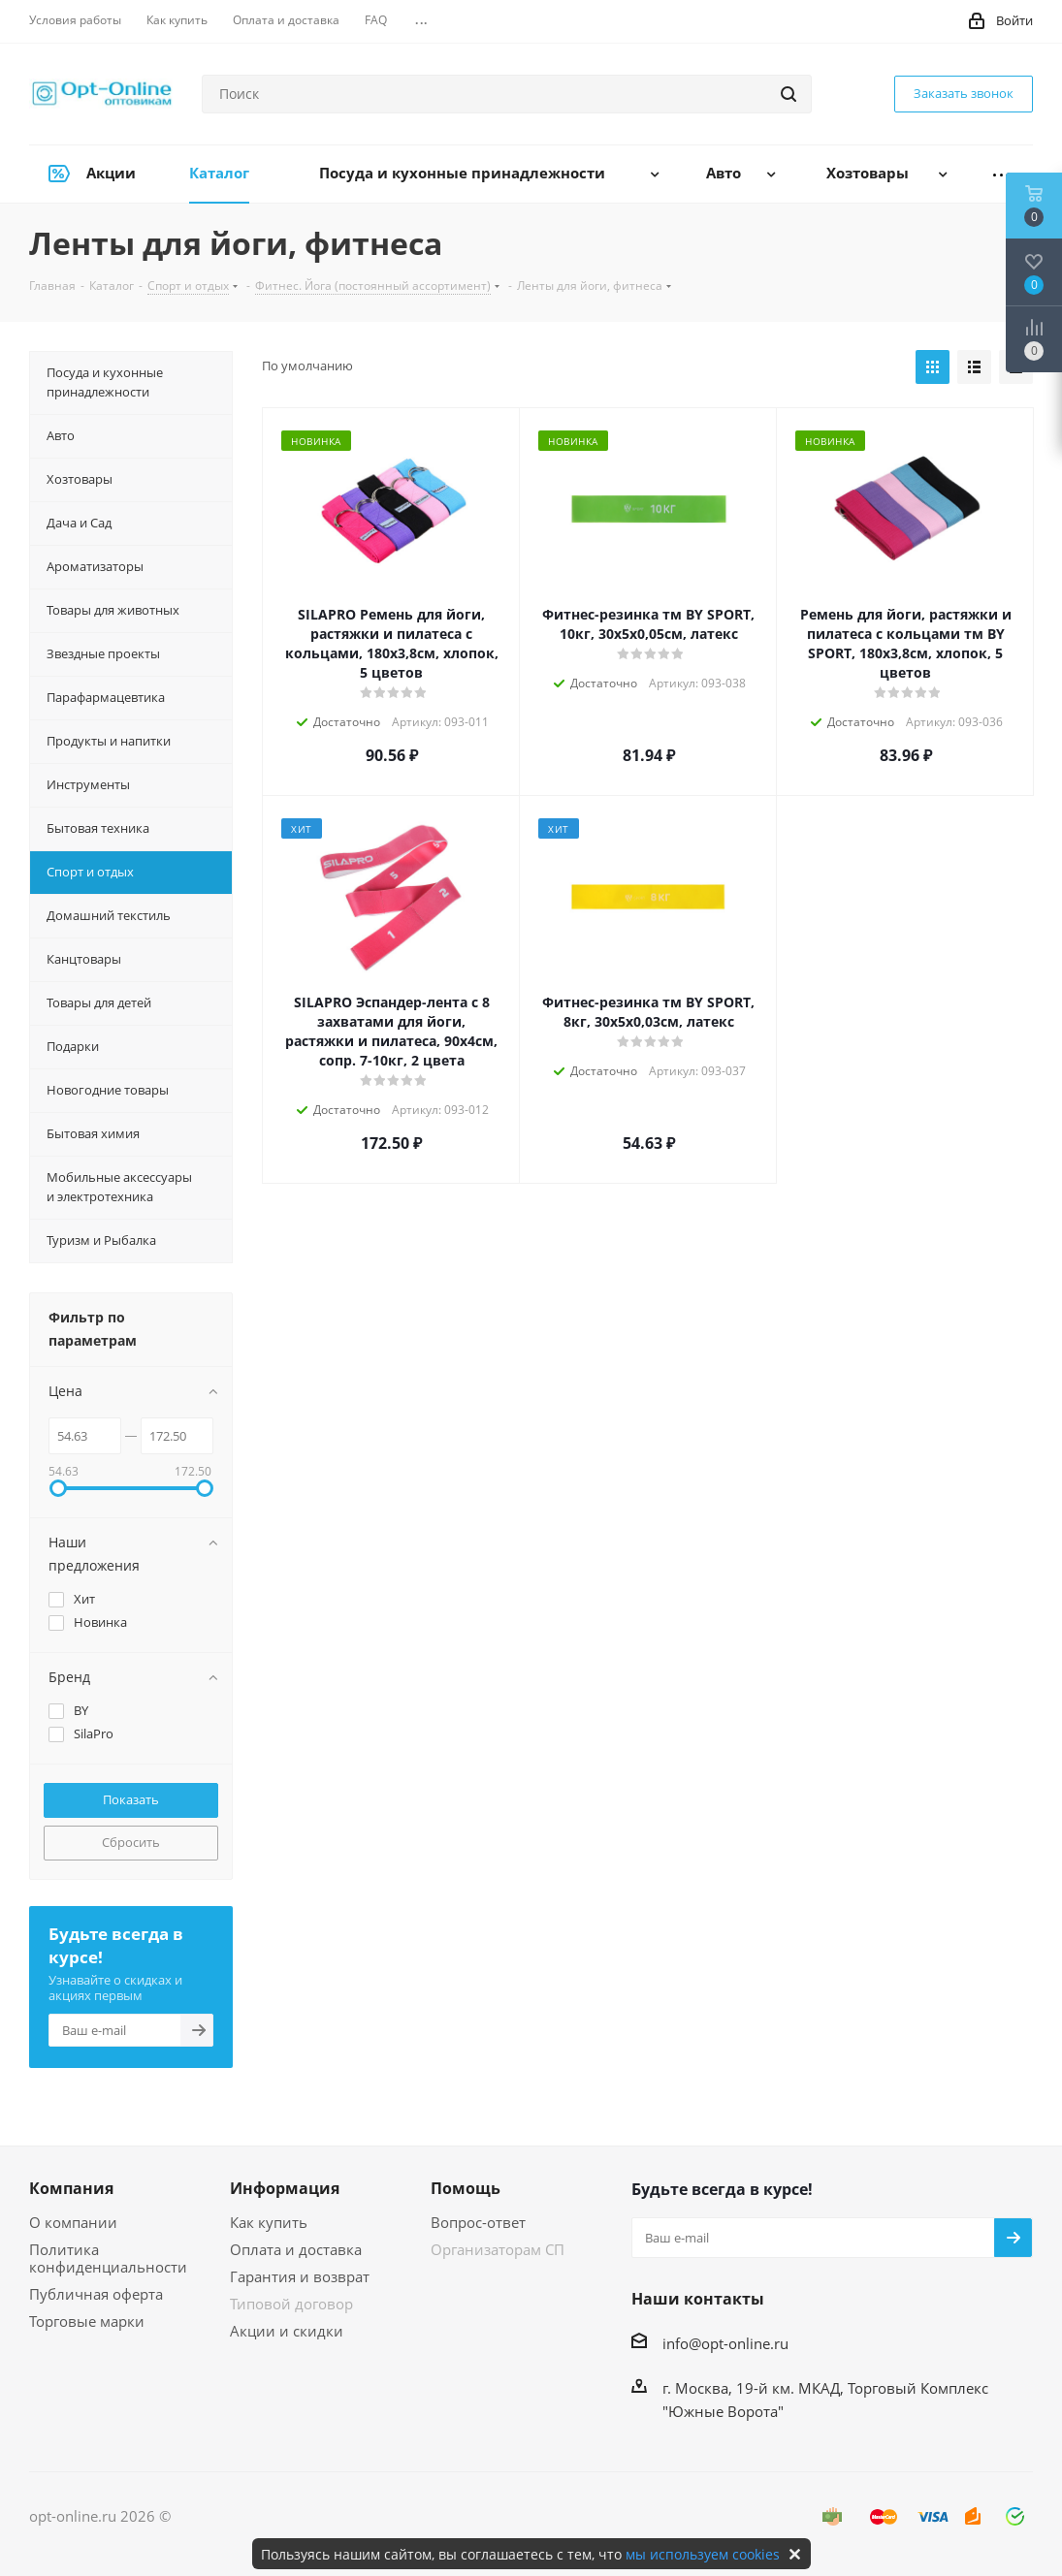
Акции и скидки (286, 2330)
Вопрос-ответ (478, 2222)
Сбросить (131, 1842)
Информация (284, 2188)
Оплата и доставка (296, 2249)
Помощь (465, 2188)
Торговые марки (87, 2321)
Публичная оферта (96, 2294)
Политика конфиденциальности (108, 2258)
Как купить (268, 2222)
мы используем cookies (703, 2554)
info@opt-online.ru (725, 2343)
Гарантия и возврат (300, 2276)
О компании (73, 2222)
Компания (71, 2188)
